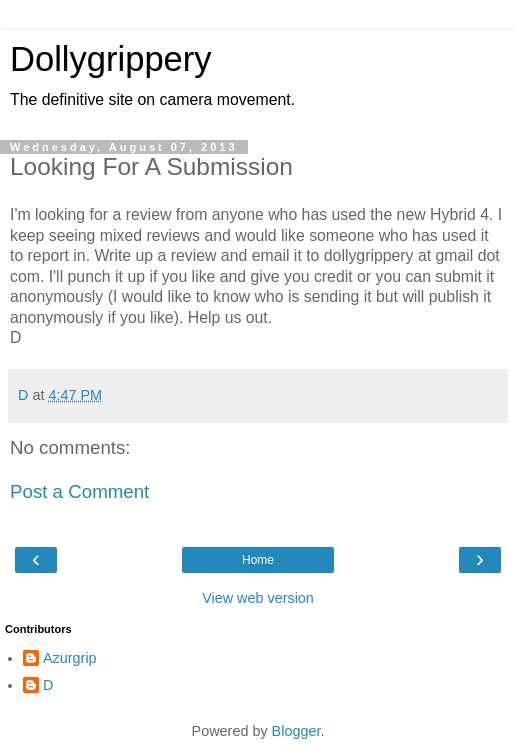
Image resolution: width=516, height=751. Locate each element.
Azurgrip (70, 658)
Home (258, 560)
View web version (258, 598)
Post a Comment (79, 491)
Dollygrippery (111, 59)
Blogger (296, 731)
